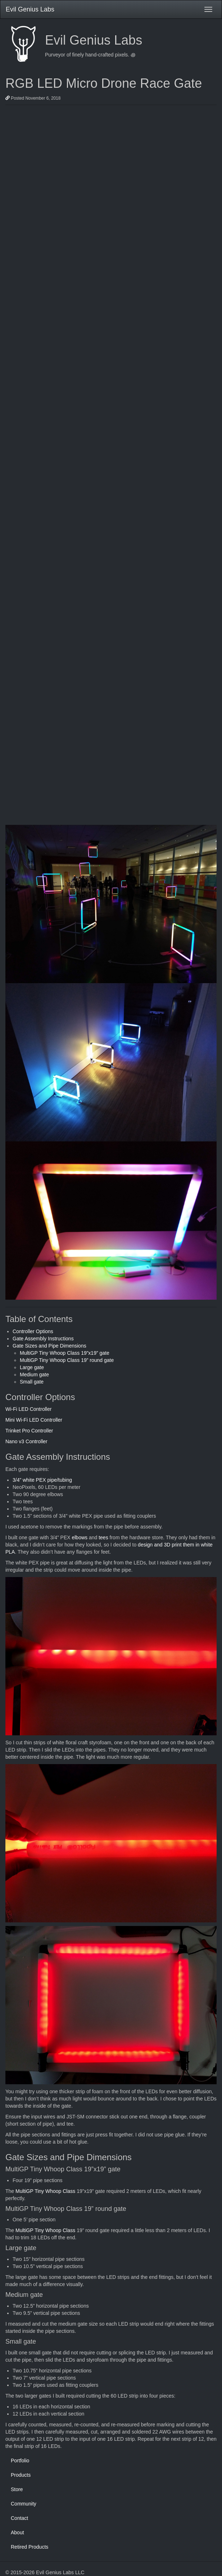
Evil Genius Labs (30, 9)
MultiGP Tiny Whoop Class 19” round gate (67, 1360)
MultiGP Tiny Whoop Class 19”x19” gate (64, 1353)
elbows (79, 1537)
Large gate (32, 1367)
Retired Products (29, 2547)
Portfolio (20, 2460)
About (17, 2532)
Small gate (32, 1382)
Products (21, 2475)
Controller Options (33, 1331)
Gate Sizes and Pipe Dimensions (49, 1346)
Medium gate (34, 1374)
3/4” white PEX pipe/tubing (42, 1480)
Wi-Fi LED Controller (28, 1409)
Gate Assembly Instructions (43, 1338)
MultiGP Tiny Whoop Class (45, 2191)
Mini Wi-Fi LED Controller (33, 1420)
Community (23, 2504)
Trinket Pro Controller (29, 1431)
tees (103, 1537)
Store (17, 2489)
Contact (19, 2518)
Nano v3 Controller (26, 1441)
